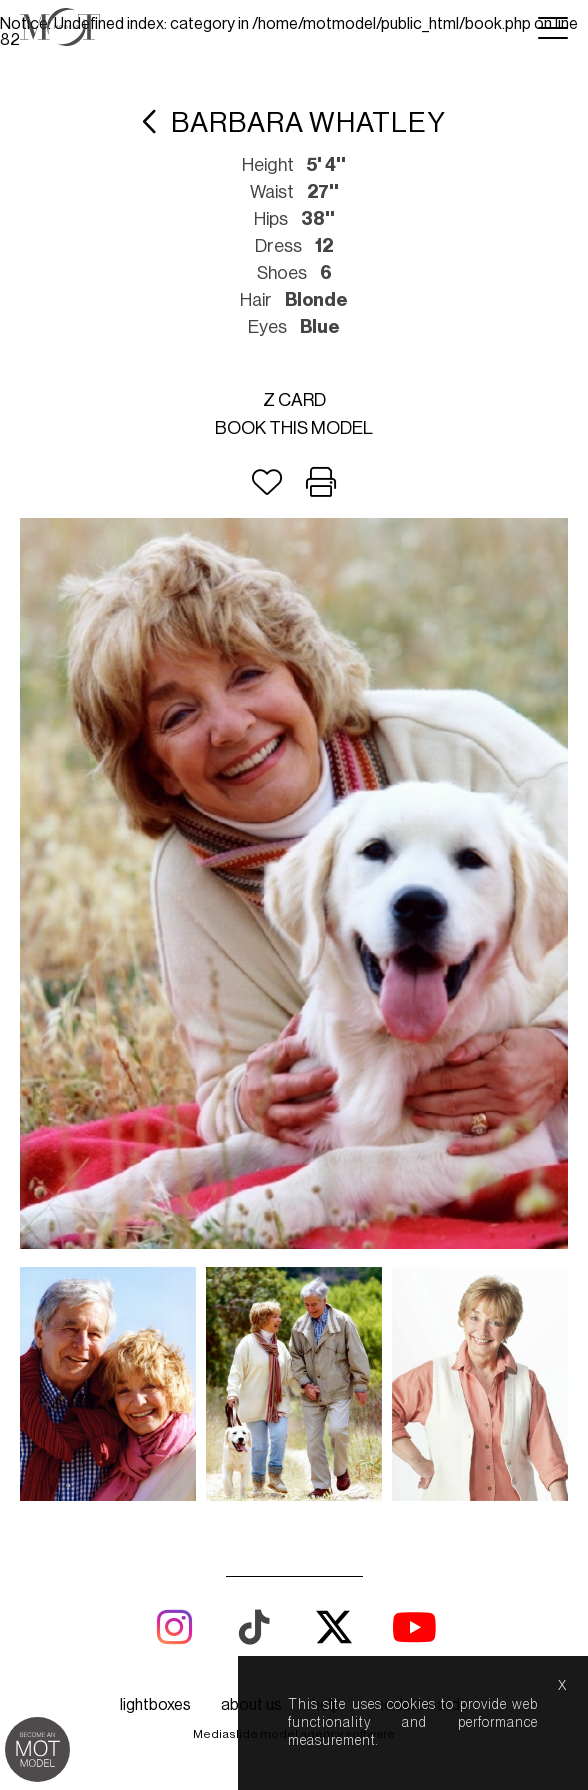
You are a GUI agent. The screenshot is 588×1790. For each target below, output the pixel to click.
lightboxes (155, 1705)
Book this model (294, 428)
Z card (294, 400)
